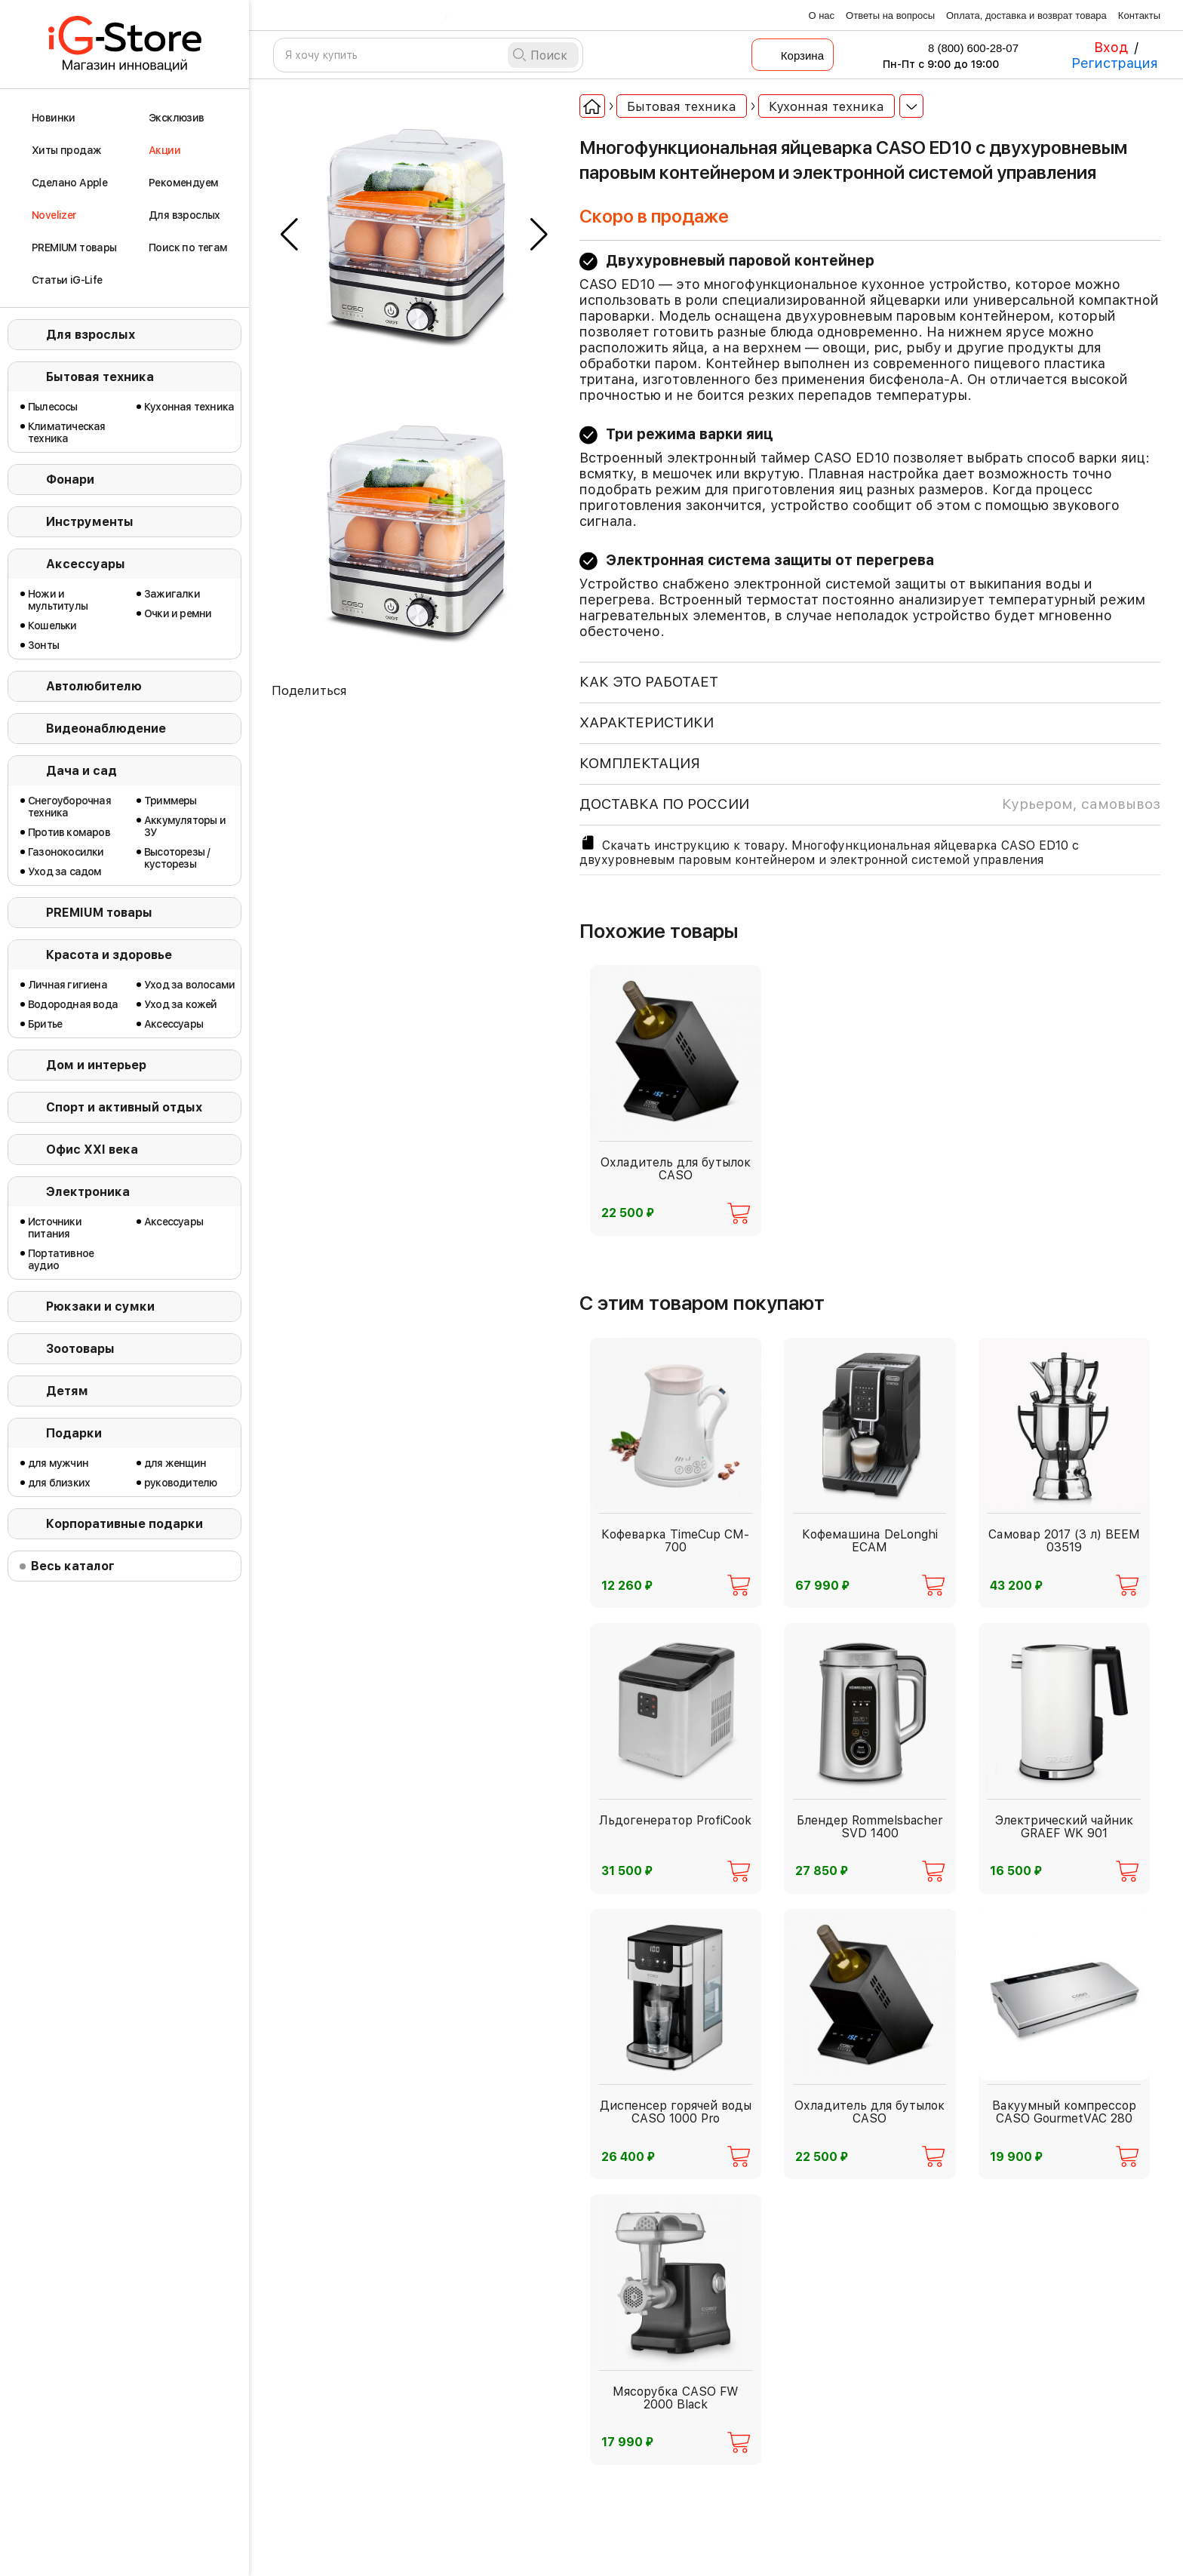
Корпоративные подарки (124, 1524)
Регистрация (1114, 63)
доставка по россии (869, 804)
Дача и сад (81, 771)
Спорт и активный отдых (124, 1107)
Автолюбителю (94, 686)
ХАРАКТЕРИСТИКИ (646, 722)
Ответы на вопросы (890, 15)
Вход (1111, 47)
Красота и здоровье (109, 955)
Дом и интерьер (96, 1065)
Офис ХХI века (92, 1149)
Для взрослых (90, 334)
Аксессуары (85, 564)
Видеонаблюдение (106, 728)
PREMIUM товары (99, 912)
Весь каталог (73, 1566)
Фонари (70, 479)
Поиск (548, 55)
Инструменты (90, 522)
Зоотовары (80, 1349)
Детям (67, 1391)
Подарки (74, 1433)
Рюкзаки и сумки (100, 1306)
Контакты (1139, 15)
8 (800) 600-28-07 (963, 47)
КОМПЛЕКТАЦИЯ (639, 763)
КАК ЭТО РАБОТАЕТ (648, 681)
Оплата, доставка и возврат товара (1026, 15)
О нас (821, 15)
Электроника (88, 1192)
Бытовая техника (100, 377)
